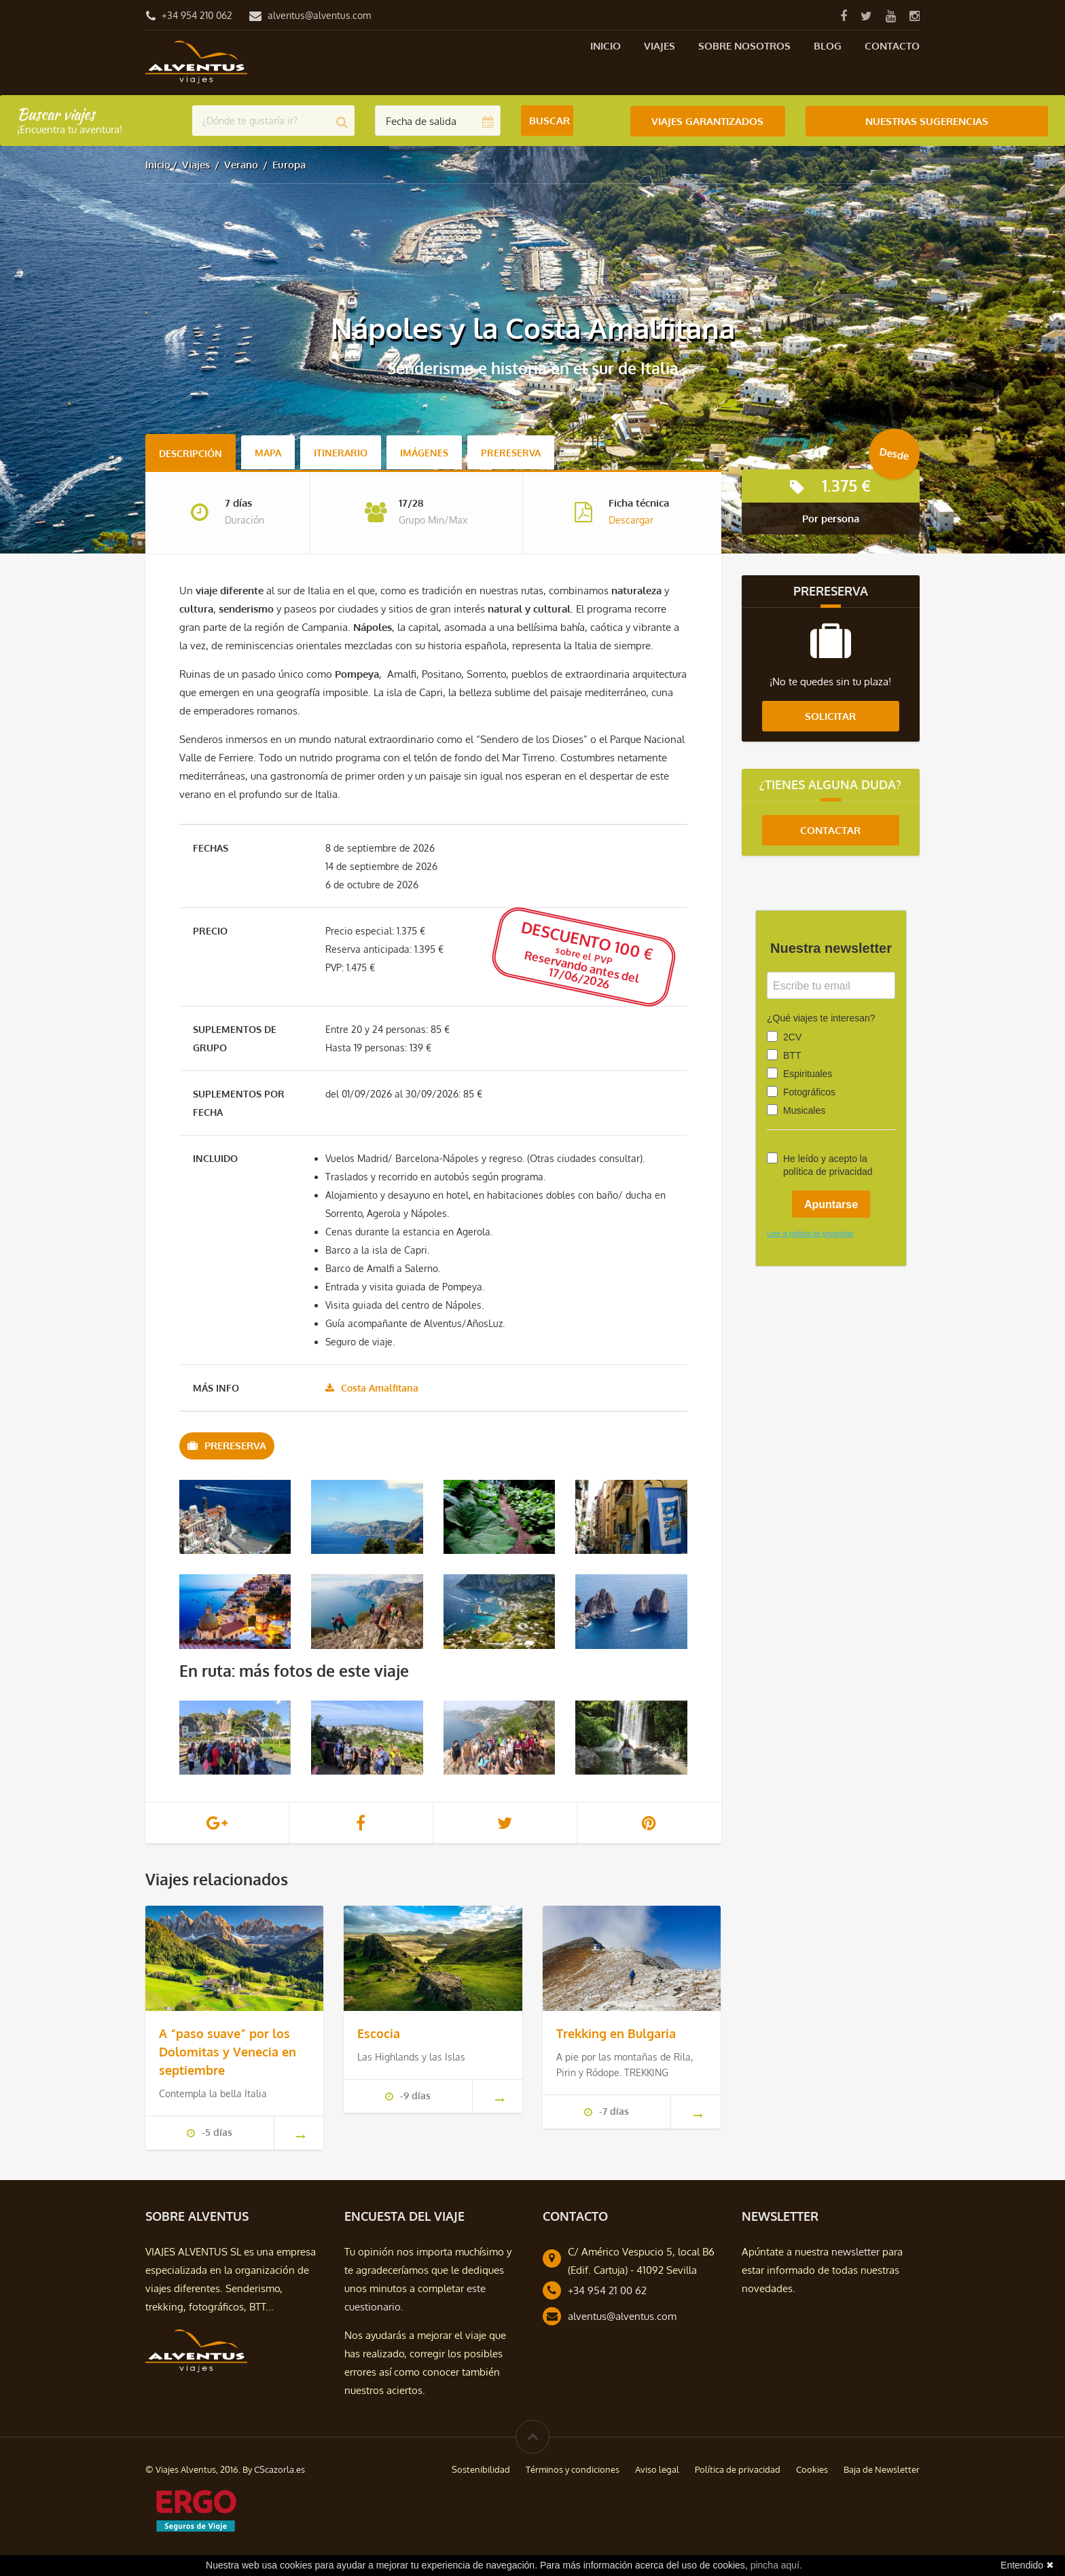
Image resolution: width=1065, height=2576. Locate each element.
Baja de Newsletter (882, 2468)
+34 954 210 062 (197, 15)
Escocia (378, 2032)
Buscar (549, 120)
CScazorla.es (279, 2468)
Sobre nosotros (744, 45)
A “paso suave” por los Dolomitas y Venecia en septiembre (227, 2051)
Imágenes (424, 452)
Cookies (812, 2468)
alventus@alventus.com (319, 15)
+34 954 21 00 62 (607, 2289)
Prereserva (511, 452)
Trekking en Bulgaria (616, 2032)
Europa (289, 164)
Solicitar (830, 716)
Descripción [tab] (190, 452)
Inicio (605, 45)
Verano (241, 164)
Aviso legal (657, 2468)
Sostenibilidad (481, 2468)
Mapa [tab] (268, 452)
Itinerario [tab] (340, 452)
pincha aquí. (776, 2565)
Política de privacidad (737, 2468)
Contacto (892, 45)
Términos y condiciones (572, 2468)
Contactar (830, 830)
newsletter (855, 2251)
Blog (828, 45)
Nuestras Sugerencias (926, 120)
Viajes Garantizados (707, 120)
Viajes (659, 45)
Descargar (631, 520)
